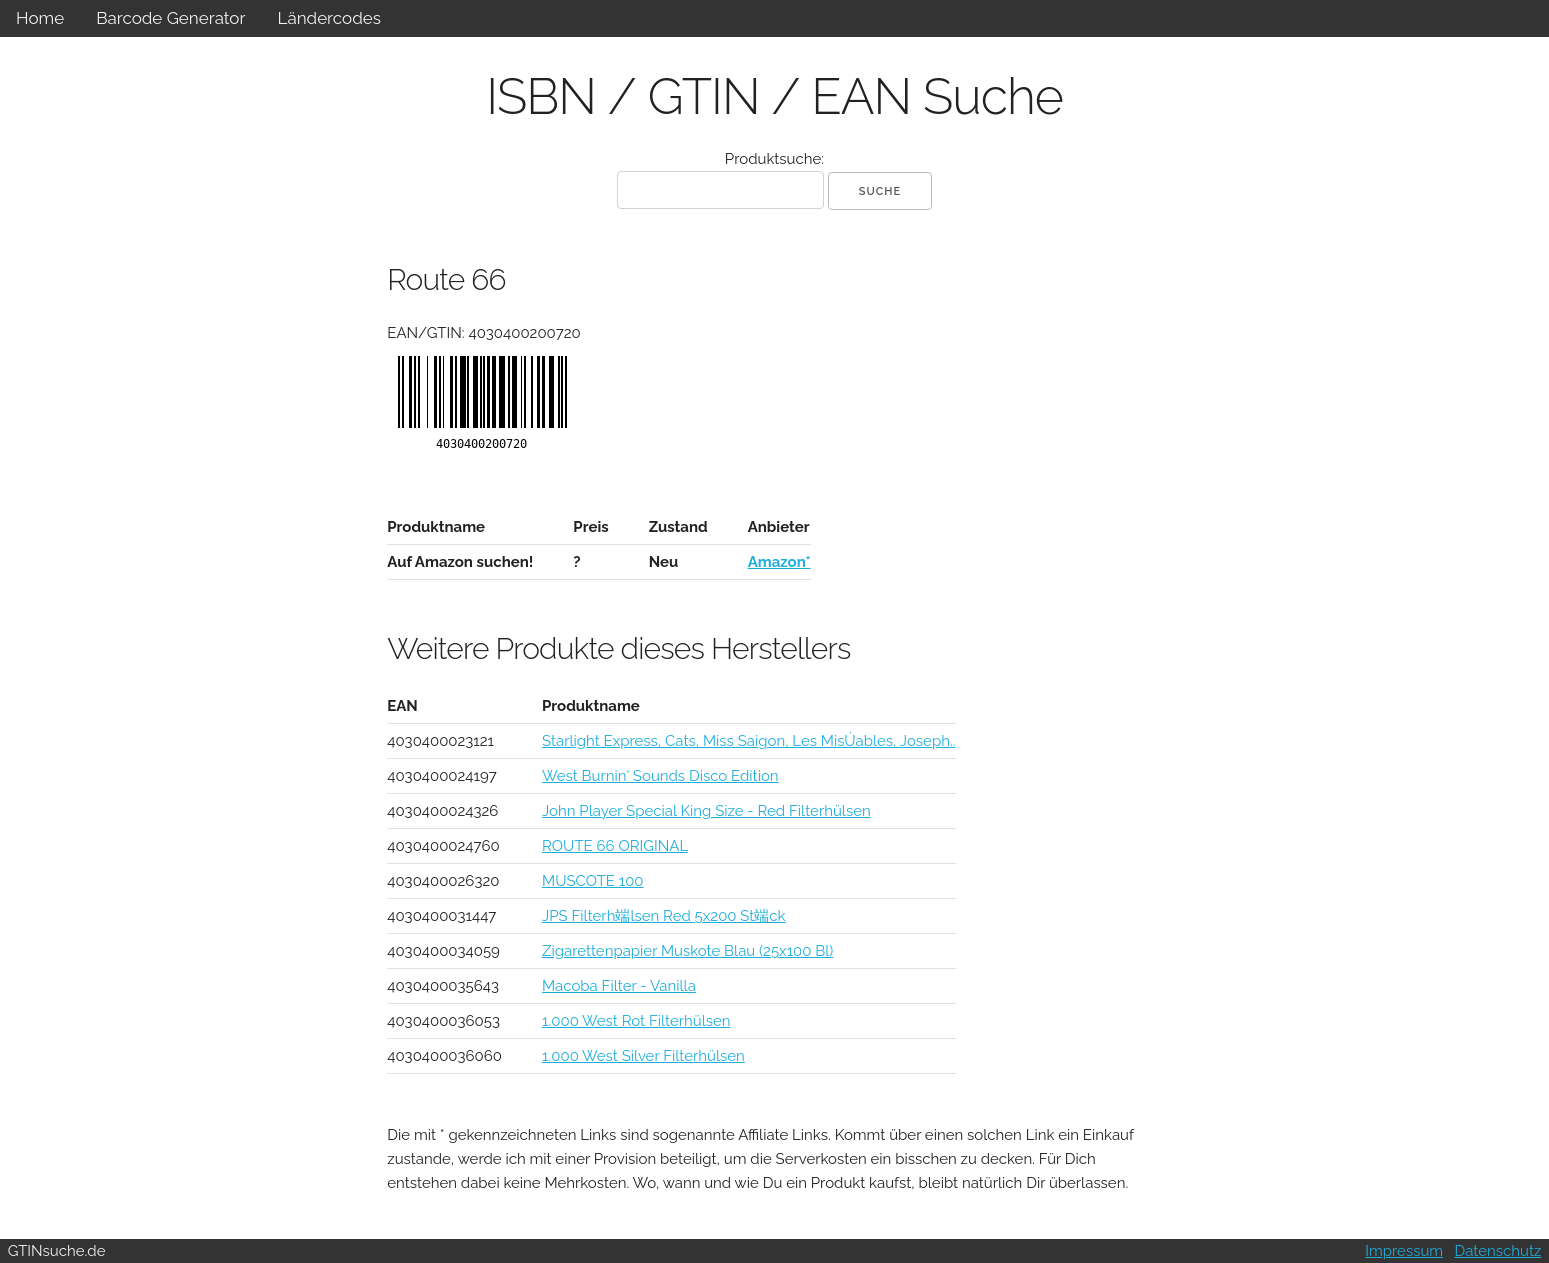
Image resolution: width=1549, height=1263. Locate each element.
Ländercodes (328, 18)
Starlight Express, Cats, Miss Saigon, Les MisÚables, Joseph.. (749, 741)
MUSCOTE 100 (593, 881)
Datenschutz (1498, 1251)
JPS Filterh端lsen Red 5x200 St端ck (664, 916)
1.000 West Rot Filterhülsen (636, 1021)
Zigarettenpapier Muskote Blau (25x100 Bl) (687, 951)
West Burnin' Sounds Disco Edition (660, 776)
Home (40, 18)
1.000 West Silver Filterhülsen (643, 1056)
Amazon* (779, 562)
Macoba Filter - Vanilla (619, 986)
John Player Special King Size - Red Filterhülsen (706, 811)
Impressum (1404, 1251)
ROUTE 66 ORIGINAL (615, 846)
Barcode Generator (170, 18)
